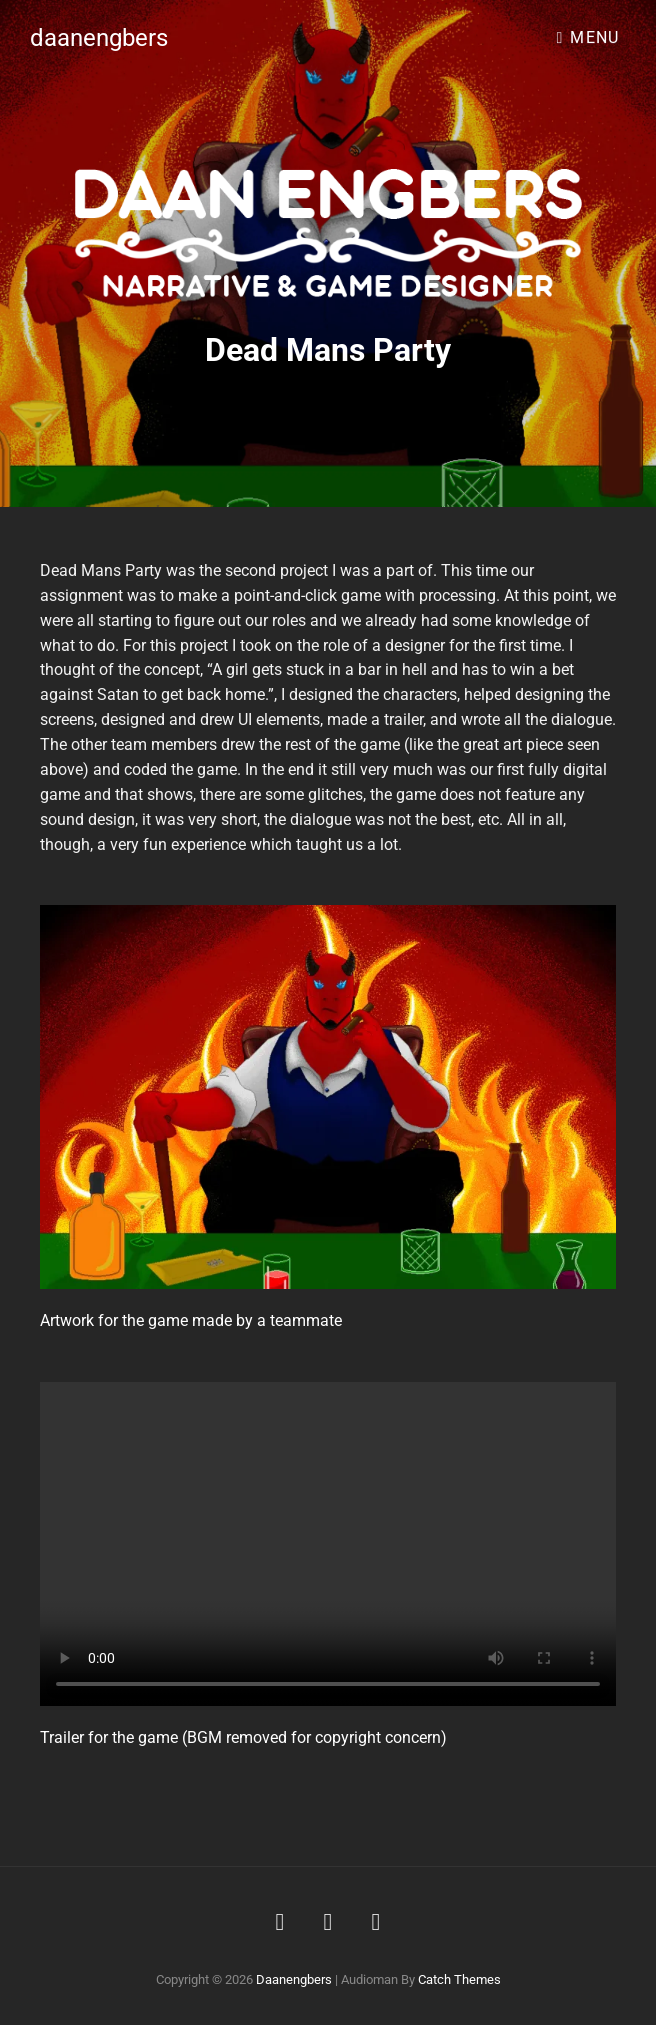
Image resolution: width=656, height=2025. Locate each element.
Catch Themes (459, 1979)
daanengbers (99, 38)
